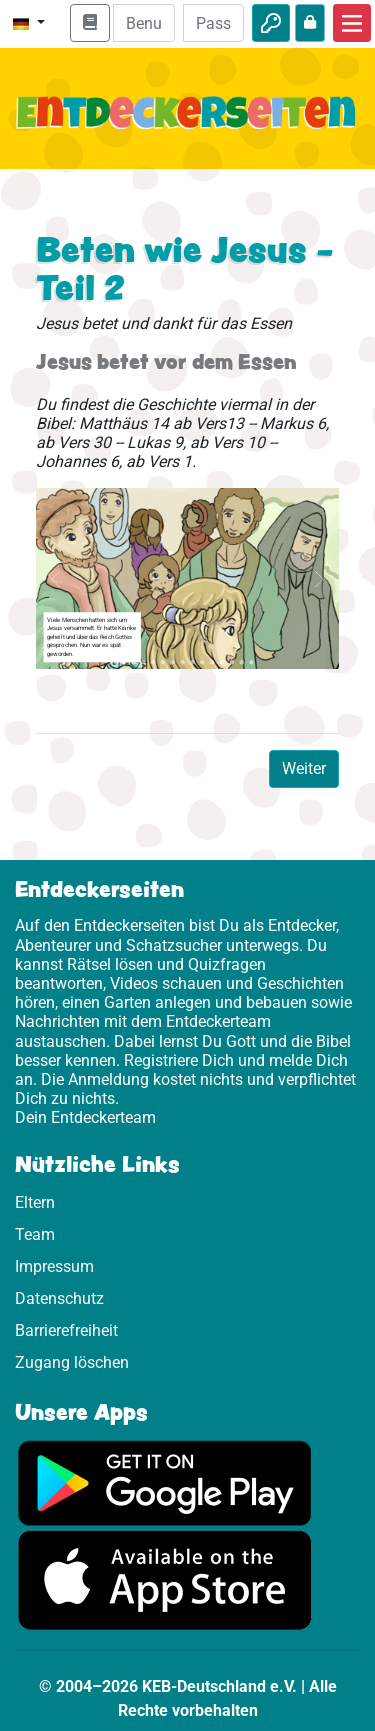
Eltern (35, 1202)
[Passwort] (213, 23)
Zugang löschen (72, 1362)
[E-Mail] (143, 23)
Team (35, 1234)
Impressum (54, 1266)
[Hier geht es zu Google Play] (165, 1482)
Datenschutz (59, 1298)
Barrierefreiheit (66, 1330)
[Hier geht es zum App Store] (165, 1579)
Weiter (304, 768)
